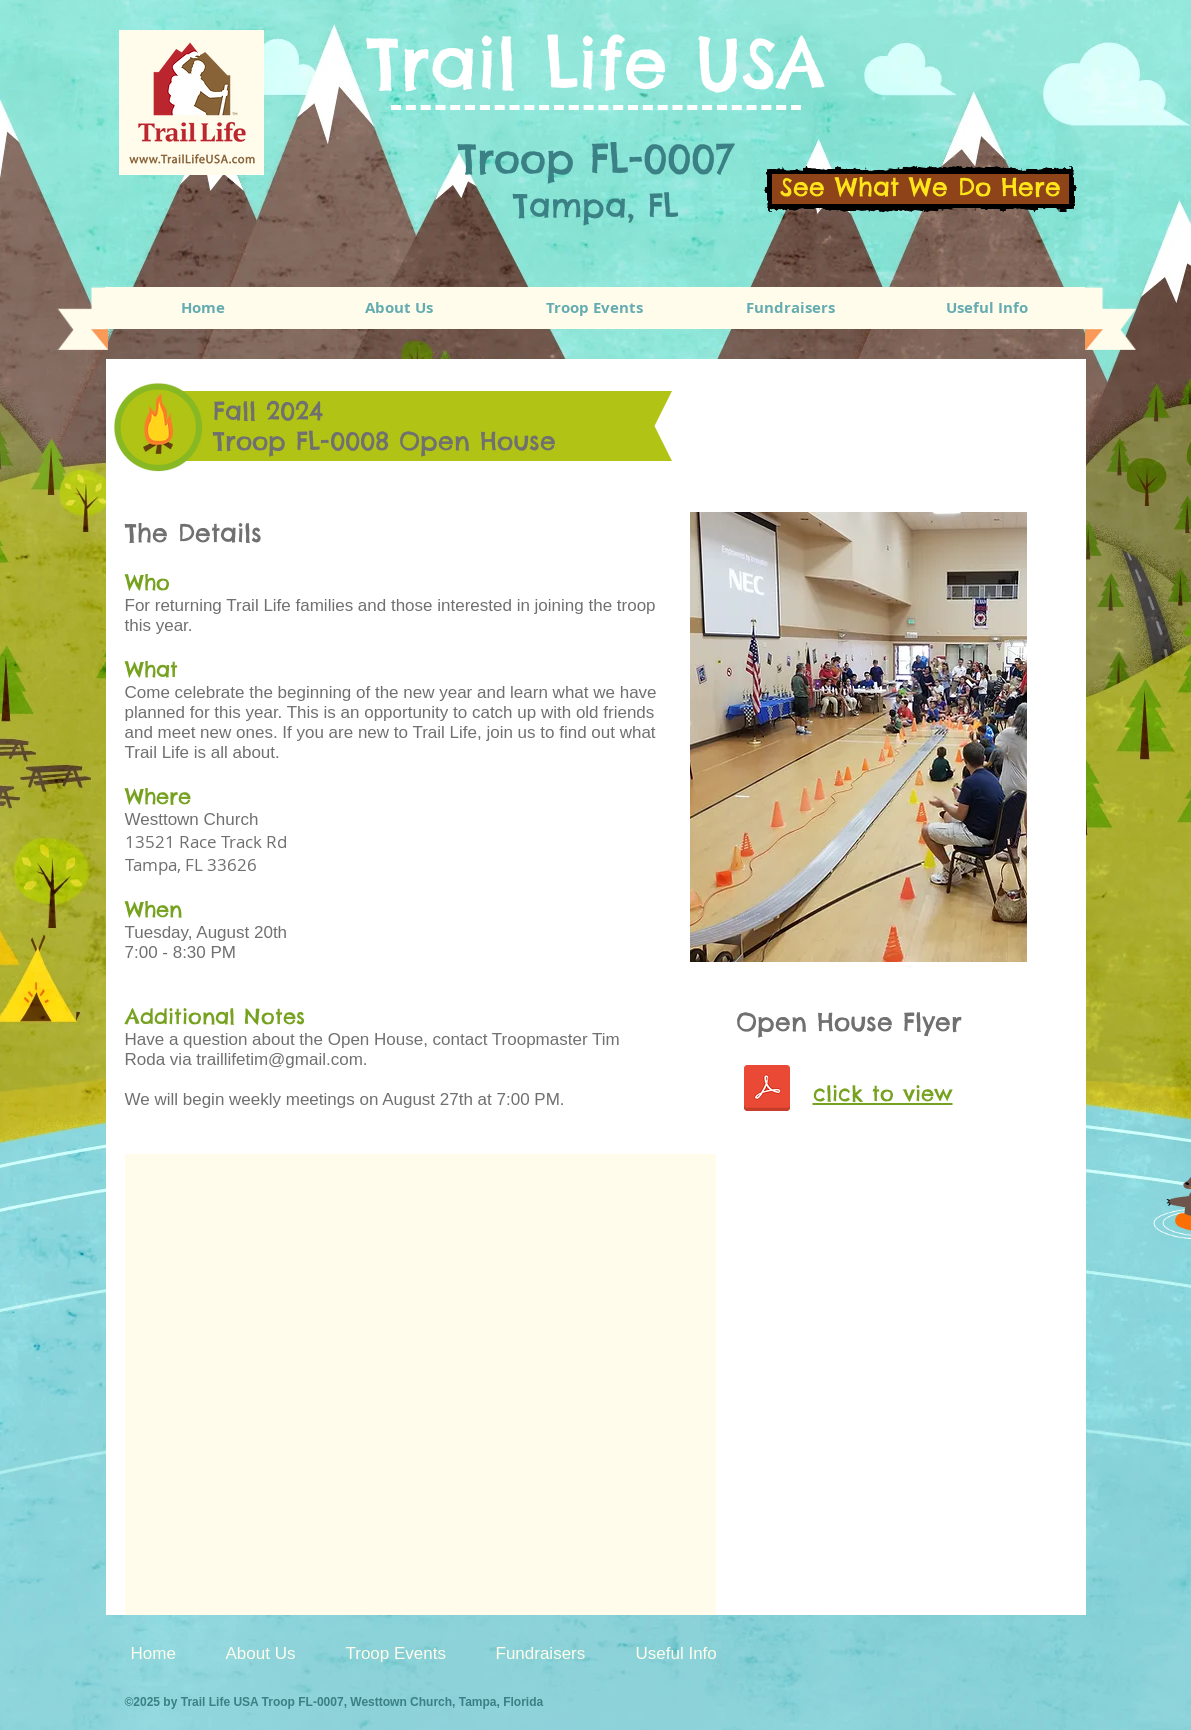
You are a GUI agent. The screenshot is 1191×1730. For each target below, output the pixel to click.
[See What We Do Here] (920, 189)
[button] (595, 308)
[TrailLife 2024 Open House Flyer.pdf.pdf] (767, 1090)
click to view (883, 1093)
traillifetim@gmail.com (279, 1059)
